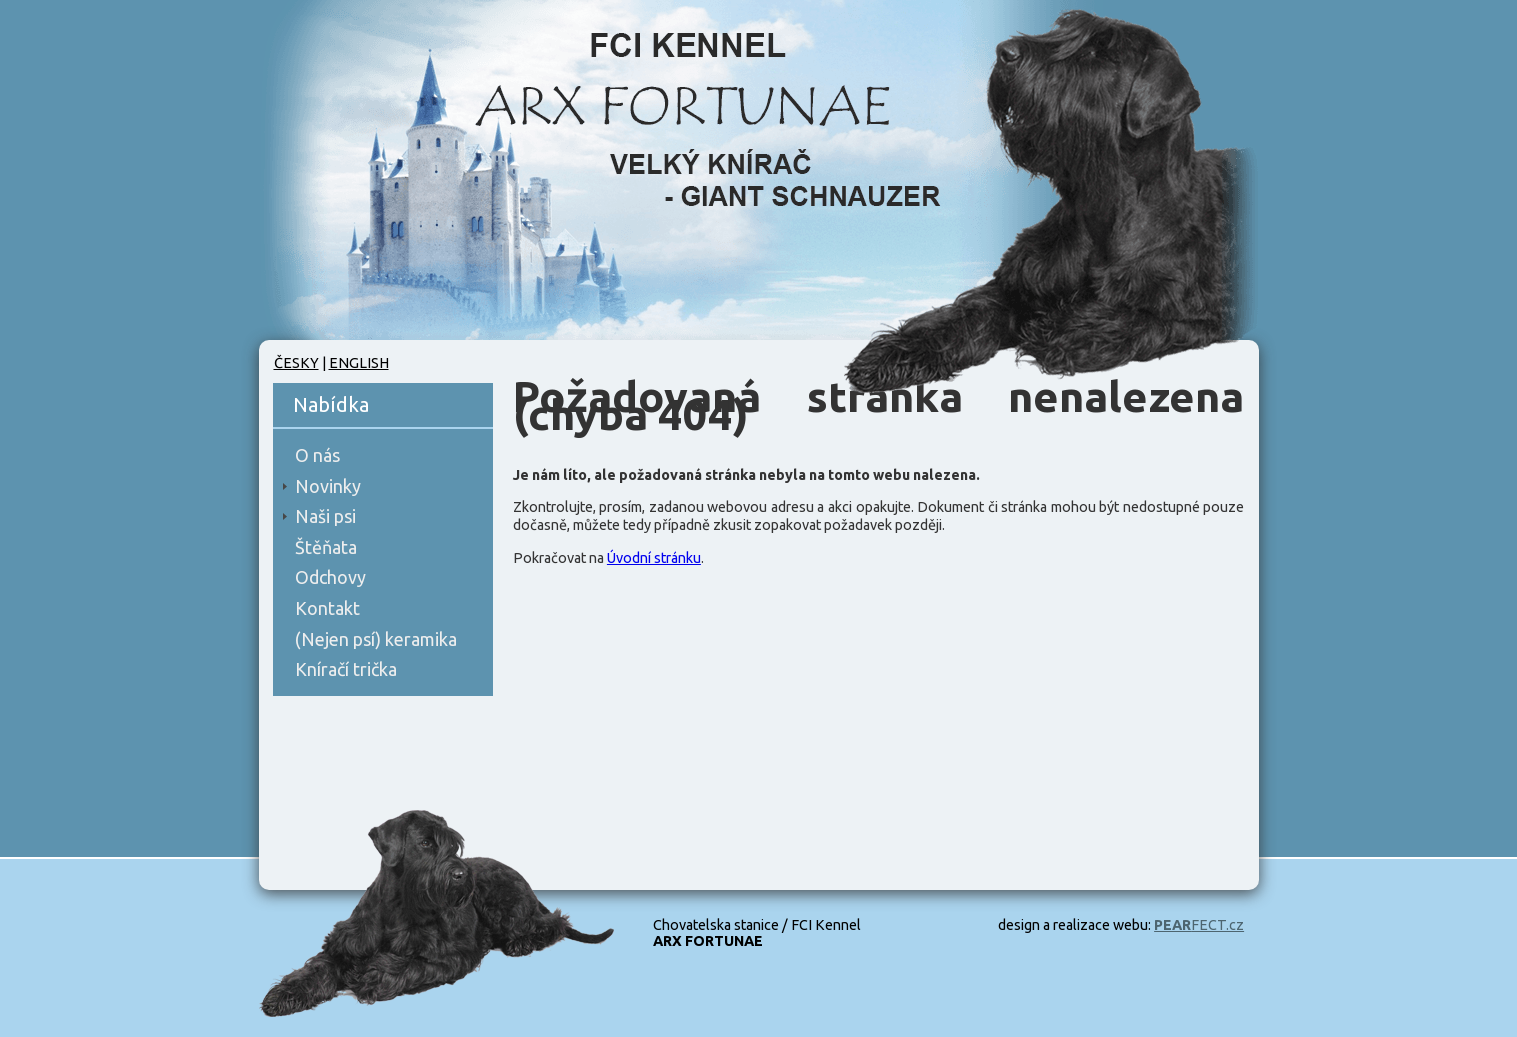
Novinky (328, 486)
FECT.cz (1199, 925)
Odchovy (330, 577)
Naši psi (325, 516)
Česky (296, 363)
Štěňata (326, 547)
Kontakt (327, 608)
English (359, 363)
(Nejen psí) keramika (376, 639)
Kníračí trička (346, 669)
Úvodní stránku (654, 558)
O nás (317, 455)
